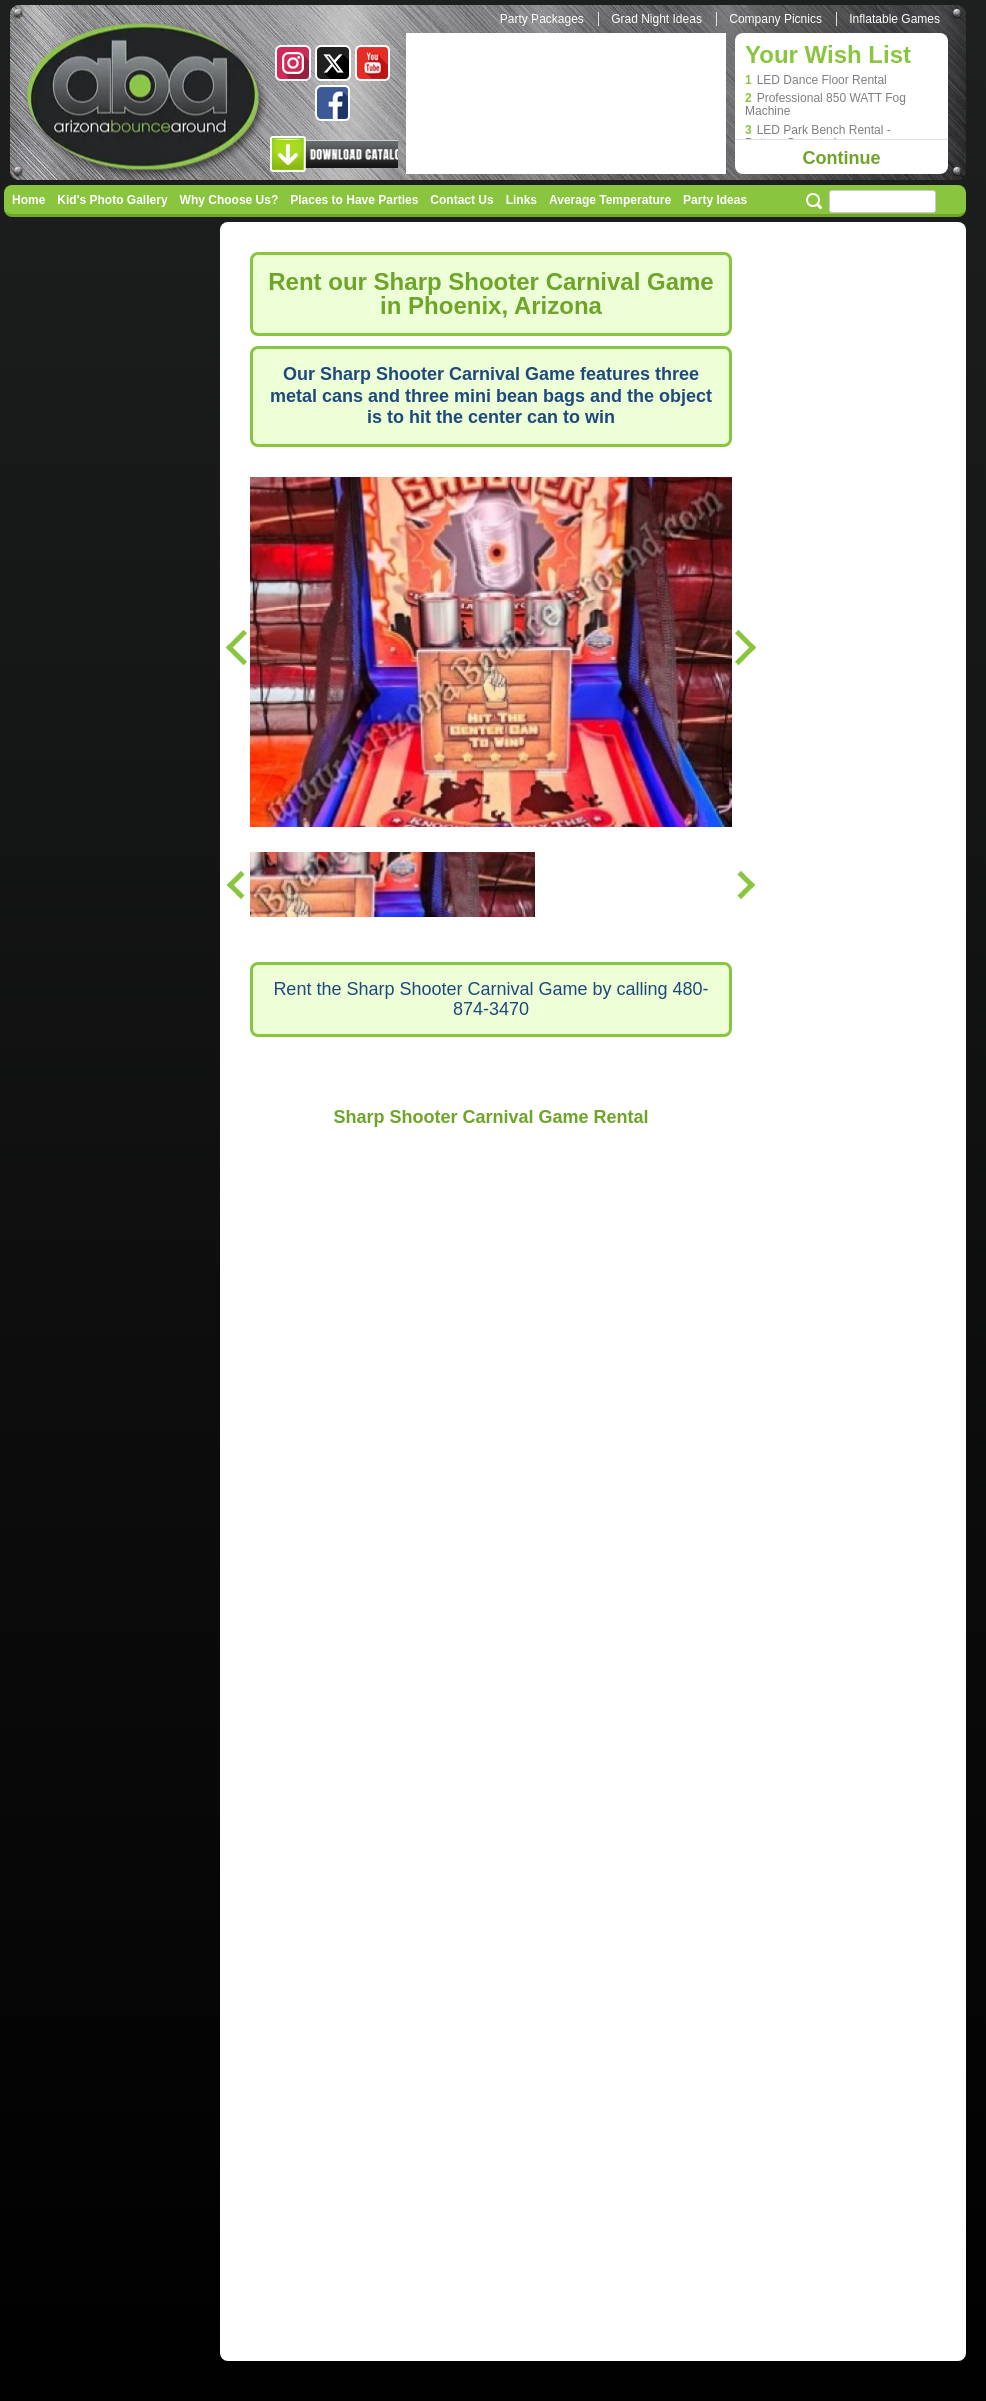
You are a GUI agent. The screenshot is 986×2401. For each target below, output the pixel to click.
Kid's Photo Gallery (112, 200)
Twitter (333, 63)
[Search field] (882, 201)
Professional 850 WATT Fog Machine (825, 105)
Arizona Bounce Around (146, 100)
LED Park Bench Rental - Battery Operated (818, 137)
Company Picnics (775, 19)
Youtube (373, 63)
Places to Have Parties (354, 200)
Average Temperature (610, 200)
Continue (842, 158)
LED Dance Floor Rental (822, 80)
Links (521, 200)
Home (28, 200)
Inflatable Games (894, 19)
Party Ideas (715, 200)
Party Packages (542, 19)
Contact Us (461, 200)
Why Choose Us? (229, 200)
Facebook (333, 103)
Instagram (293, 63)
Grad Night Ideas (656, 19)
